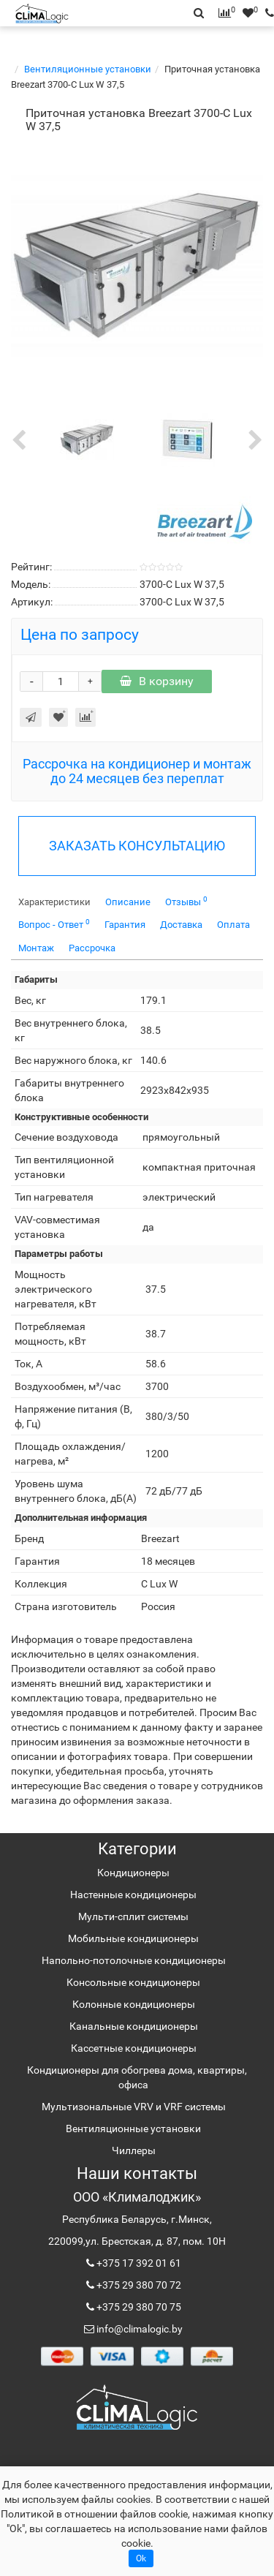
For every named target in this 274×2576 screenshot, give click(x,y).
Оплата (233, 924)
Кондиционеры (133, 1872)
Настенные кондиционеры (133, 1894)
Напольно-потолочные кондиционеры (134, 1960)
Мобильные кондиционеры (133, 1938)
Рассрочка (92, 948)
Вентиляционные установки (87, 69)
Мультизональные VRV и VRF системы (134, 2106)
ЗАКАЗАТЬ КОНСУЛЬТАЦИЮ (137, 845)
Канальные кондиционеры (133, 2026)
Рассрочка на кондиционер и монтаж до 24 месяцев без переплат (137, 771)
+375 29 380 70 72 (137, 2285)
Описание (128, 901)
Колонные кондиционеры (133, 2004)
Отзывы (186, 901)
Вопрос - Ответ (54, 924)
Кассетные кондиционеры (134, 2048)
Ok (141, 2558)
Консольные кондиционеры (133, 1982)
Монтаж (36, 948)
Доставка (181, 924)
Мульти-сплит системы (133, 1916)
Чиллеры (134, 2150)
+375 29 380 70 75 (137, 2307)
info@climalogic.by (138, 2329)
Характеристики (54, 901)
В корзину (157, 681)
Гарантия (124, 924)
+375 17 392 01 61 (137, 2263)
